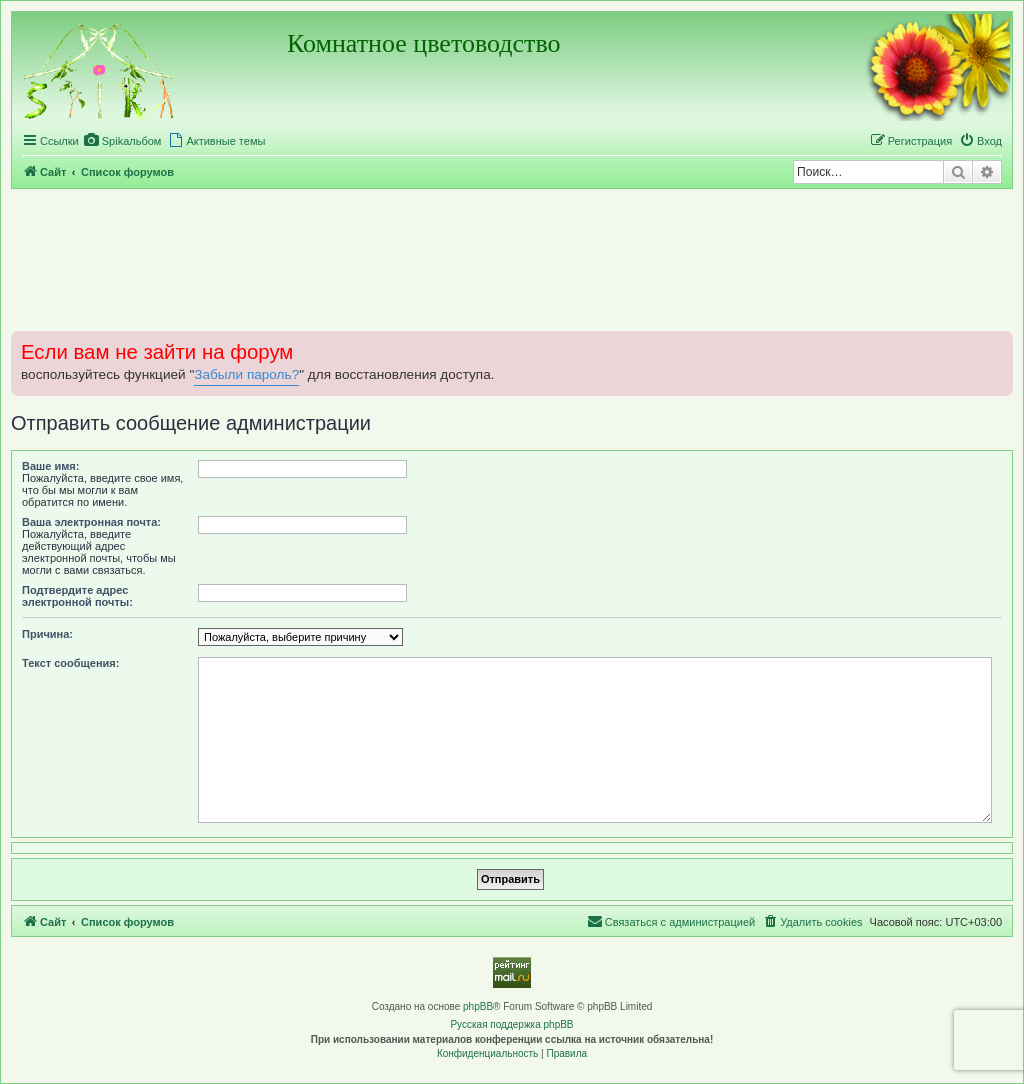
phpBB (478, 1006)
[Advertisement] (512, 259)
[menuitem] (123, 141)
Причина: (47, 634)
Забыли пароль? (246, 374)
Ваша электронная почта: (91, 522)
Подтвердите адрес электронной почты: (77, 596)
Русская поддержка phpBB (511, 1024)
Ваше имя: (50, 466)
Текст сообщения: (70, 663)
